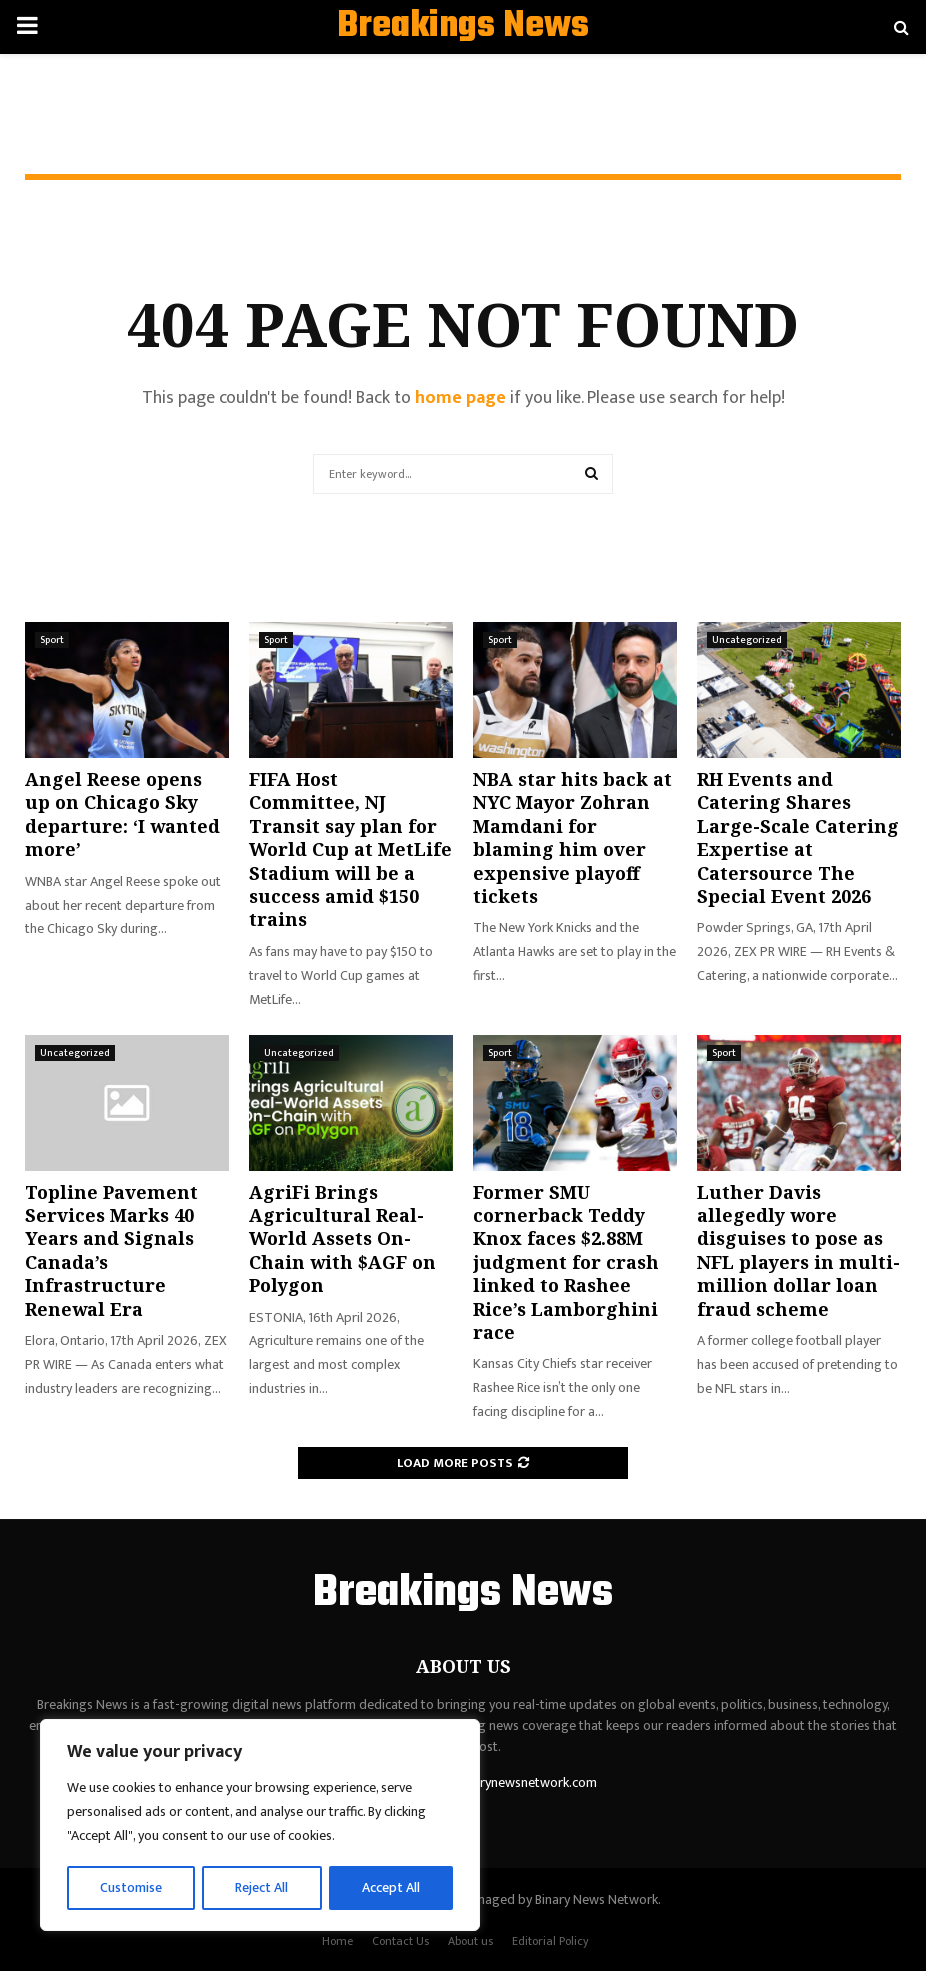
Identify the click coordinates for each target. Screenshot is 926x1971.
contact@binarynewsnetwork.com (497, 1782)
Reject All (263, 1887)
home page (460, 398)
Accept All (391, 1887)
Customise (131, 1887)
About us (470, 1941)
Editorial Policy (550, 1941)
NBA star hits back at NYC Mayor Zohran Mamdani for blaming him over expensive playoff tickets (572, 837)
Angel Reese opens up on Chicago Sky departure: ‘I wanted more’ (122, 814)
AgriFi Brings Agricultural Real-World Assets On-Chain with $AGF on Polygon (342, 1239)
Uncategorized (747, 640)
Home (337, 1941)
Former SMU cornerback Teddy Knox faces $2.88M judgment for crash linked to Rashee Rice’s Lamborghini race (566, 1262)
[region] (260, 1826)
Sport (52, 640)
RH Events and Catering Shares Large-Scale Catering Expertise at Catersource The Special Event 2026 (798, 837)
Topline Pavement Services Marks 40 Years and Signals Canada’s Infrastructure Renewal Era (111, 1250)
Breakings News (463, 27)
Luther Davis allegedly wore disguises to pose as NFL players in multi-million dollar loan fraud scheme (798, 1250)
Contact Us (400, 1941)
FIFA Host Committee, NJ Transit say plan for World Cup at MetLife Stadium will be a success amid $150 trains (350, 849)
